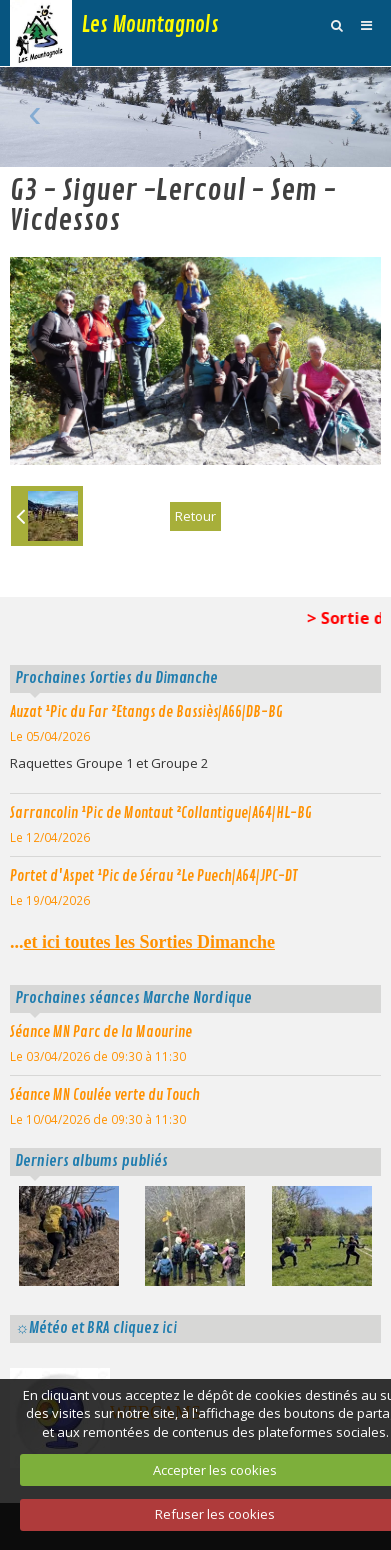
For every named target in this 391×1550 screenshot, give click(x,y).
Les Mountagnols (150, 25)
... (142, 942)
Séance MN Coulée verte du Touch (105, 1095)
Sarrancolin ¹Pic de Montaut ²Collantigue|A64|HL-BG (161, 813)
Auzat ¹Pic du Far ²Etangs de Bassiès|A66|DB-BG (146, 712)
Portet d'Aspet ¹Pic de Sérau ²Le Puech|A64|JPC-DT (154, 876)
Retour (195, 516)
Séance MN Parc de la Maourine (101, 1032)
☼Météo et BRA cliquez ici (96, 1328)
